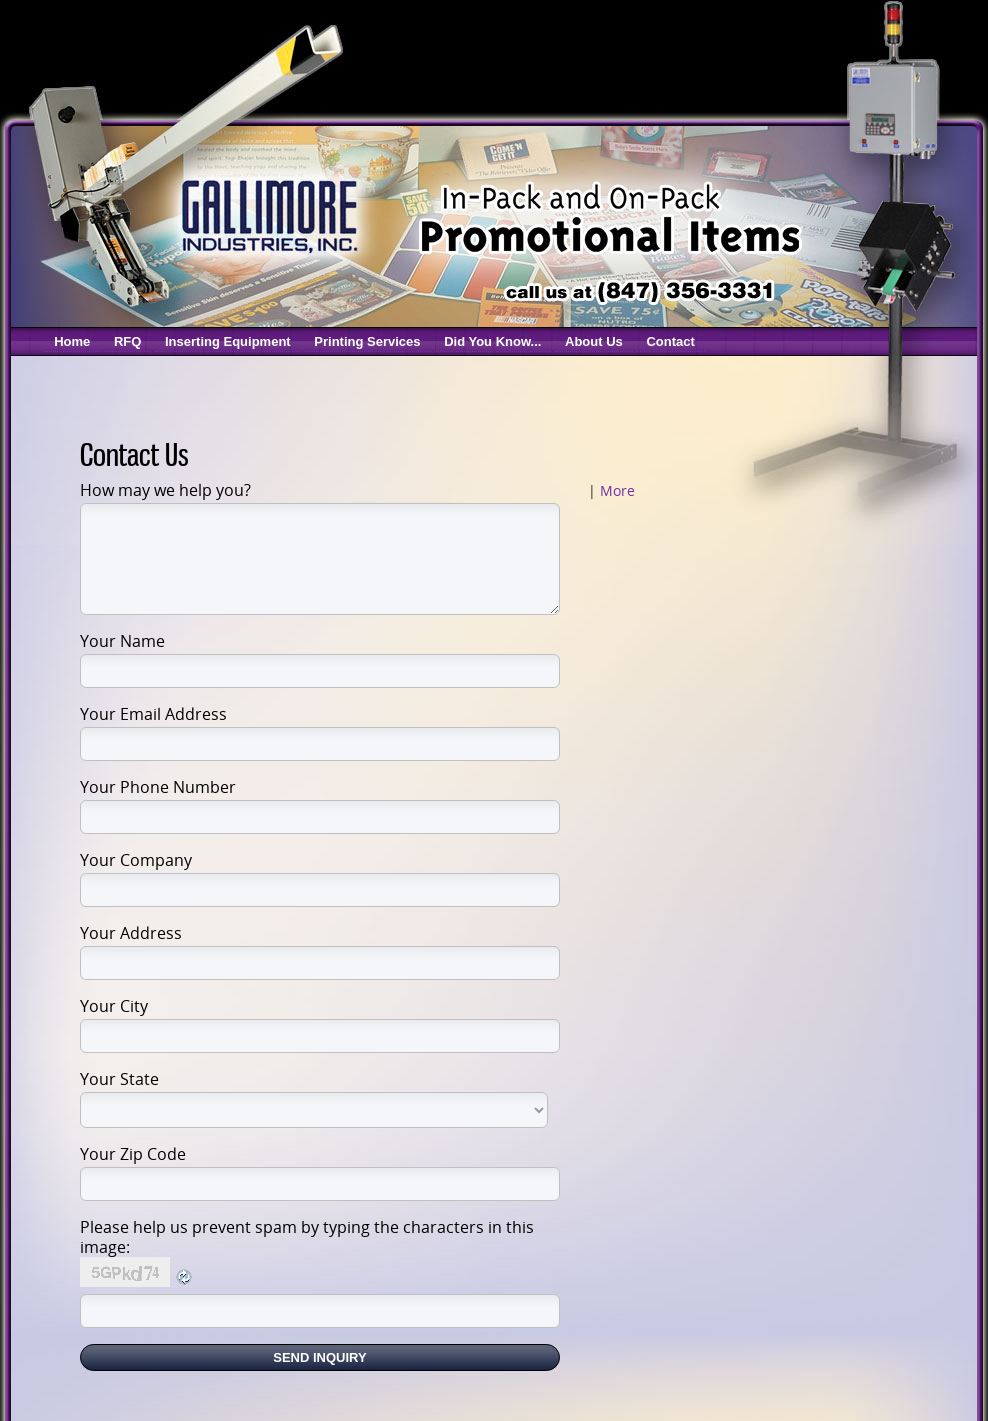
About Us (594, 341)
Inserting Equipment (228, 341)
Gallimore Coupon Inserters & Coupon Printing (268, 214)
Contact (670, 341)
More (617, 490)
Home (72, 341)
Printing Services (367, 341)
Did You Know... (492, 341)
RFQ (127, 341)
